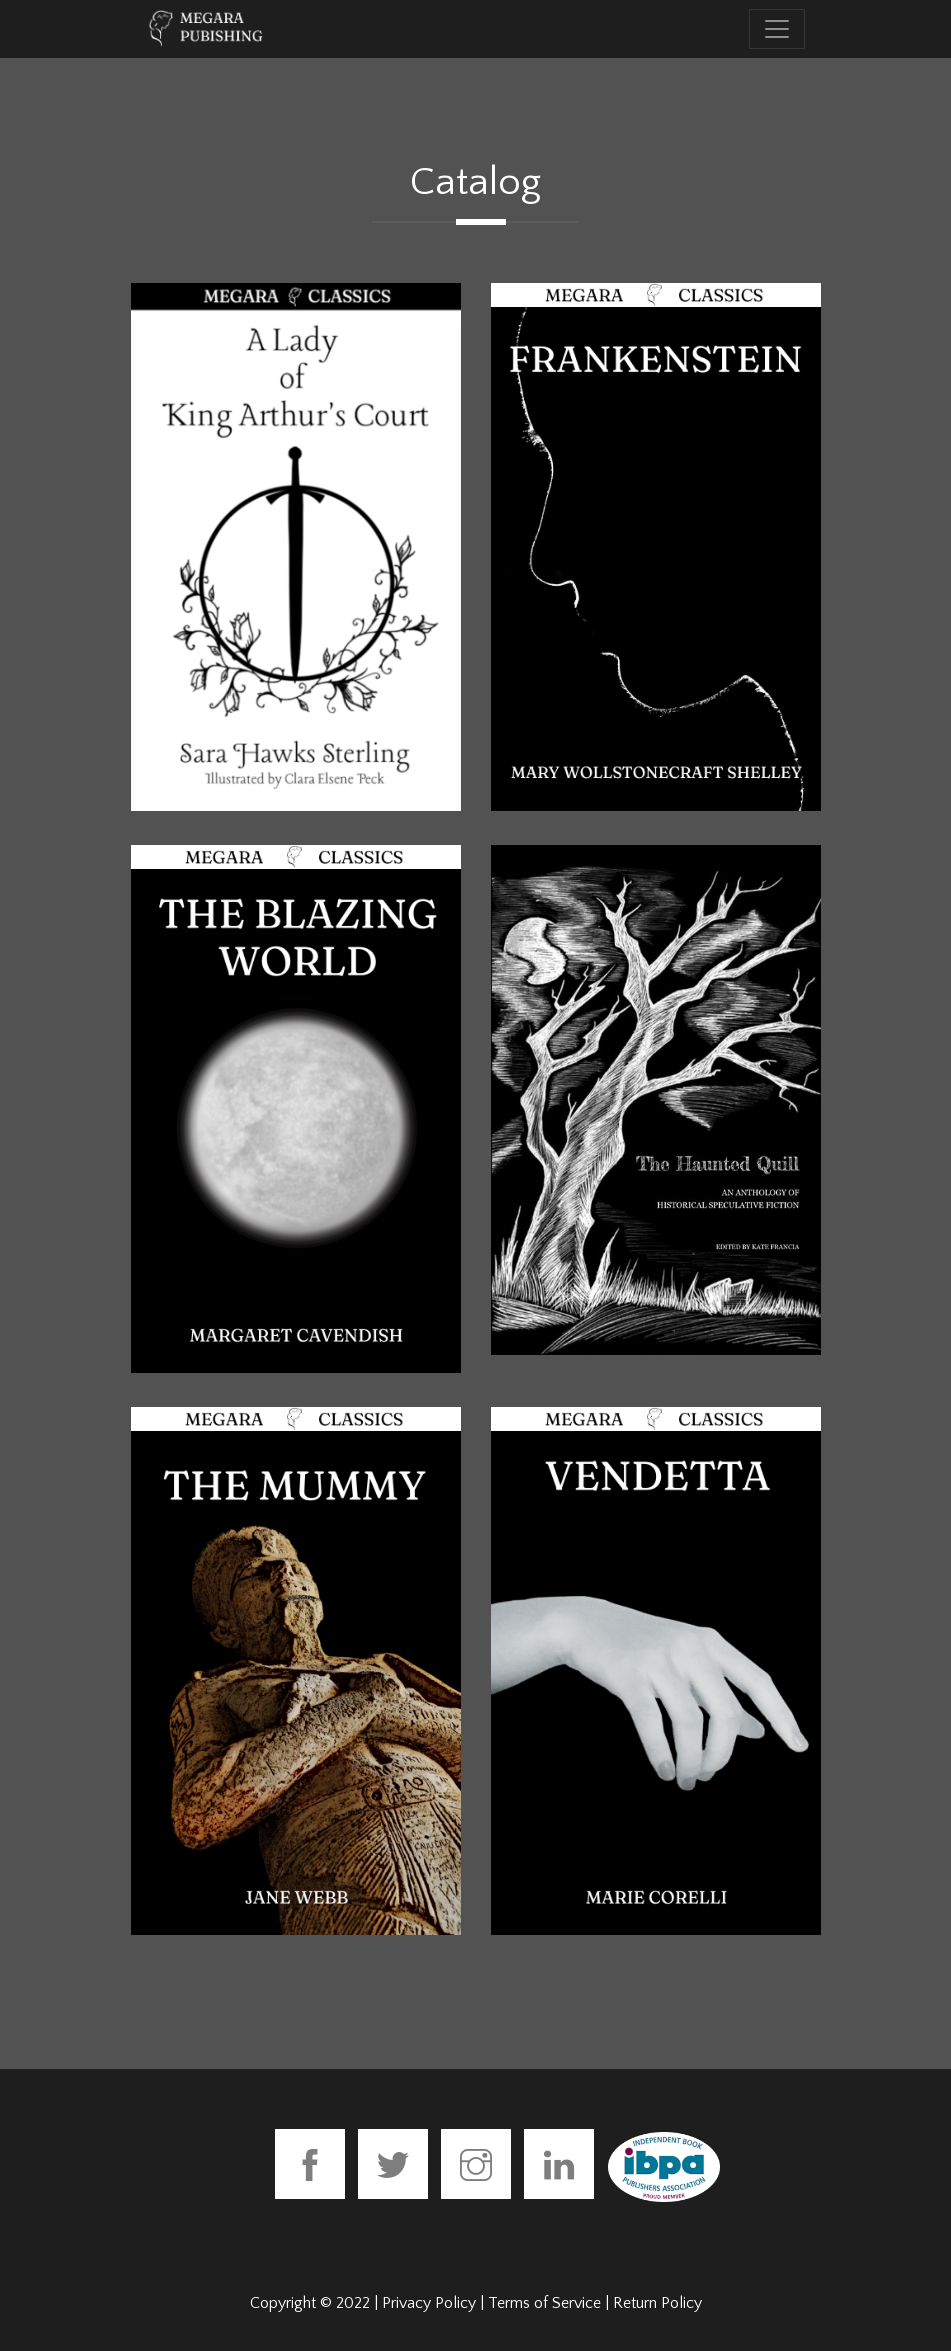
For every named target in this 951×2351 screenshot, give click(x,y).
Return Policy (657, 2303)
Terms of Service (544, 2303)
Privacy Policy (429, 2303)
